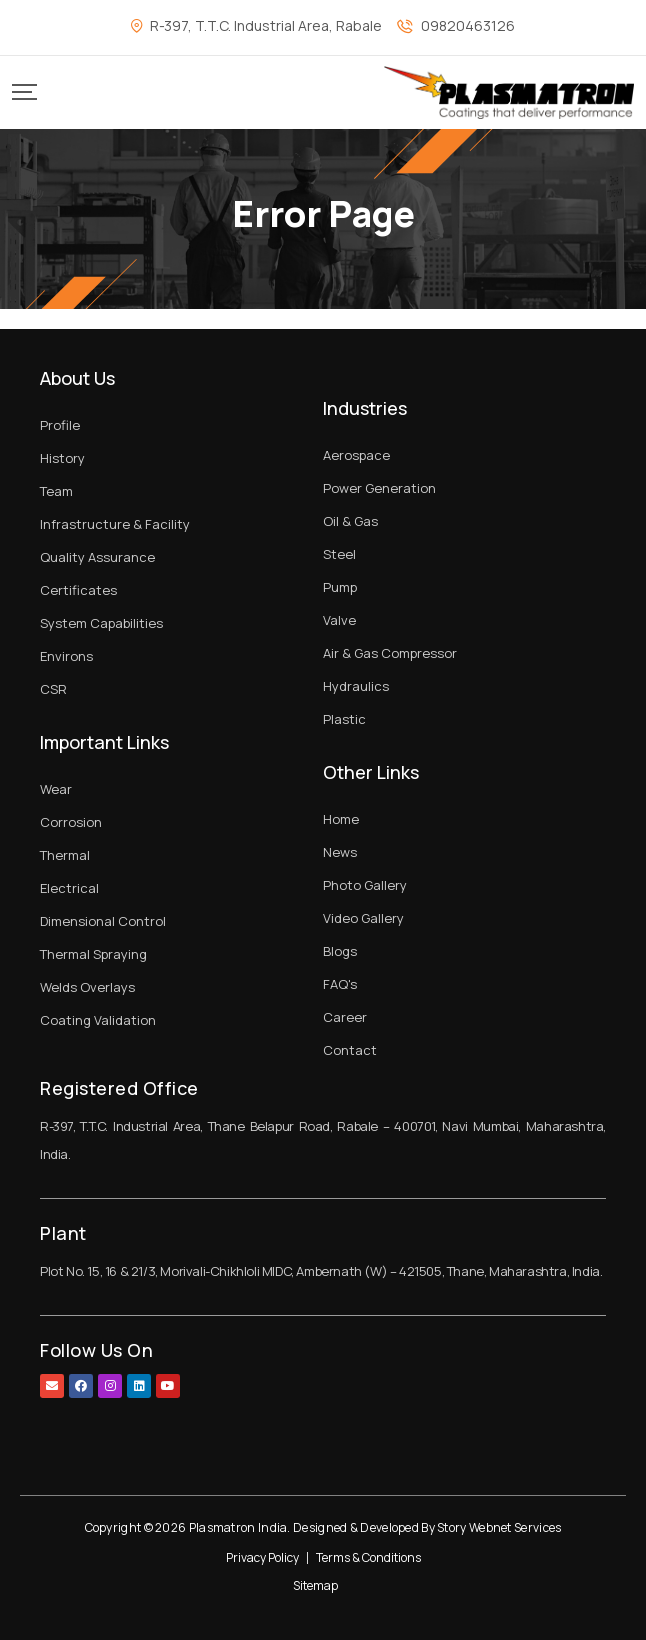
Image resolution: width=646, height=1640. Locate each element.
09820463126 (468, 25)
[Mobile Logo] (509, 92)
